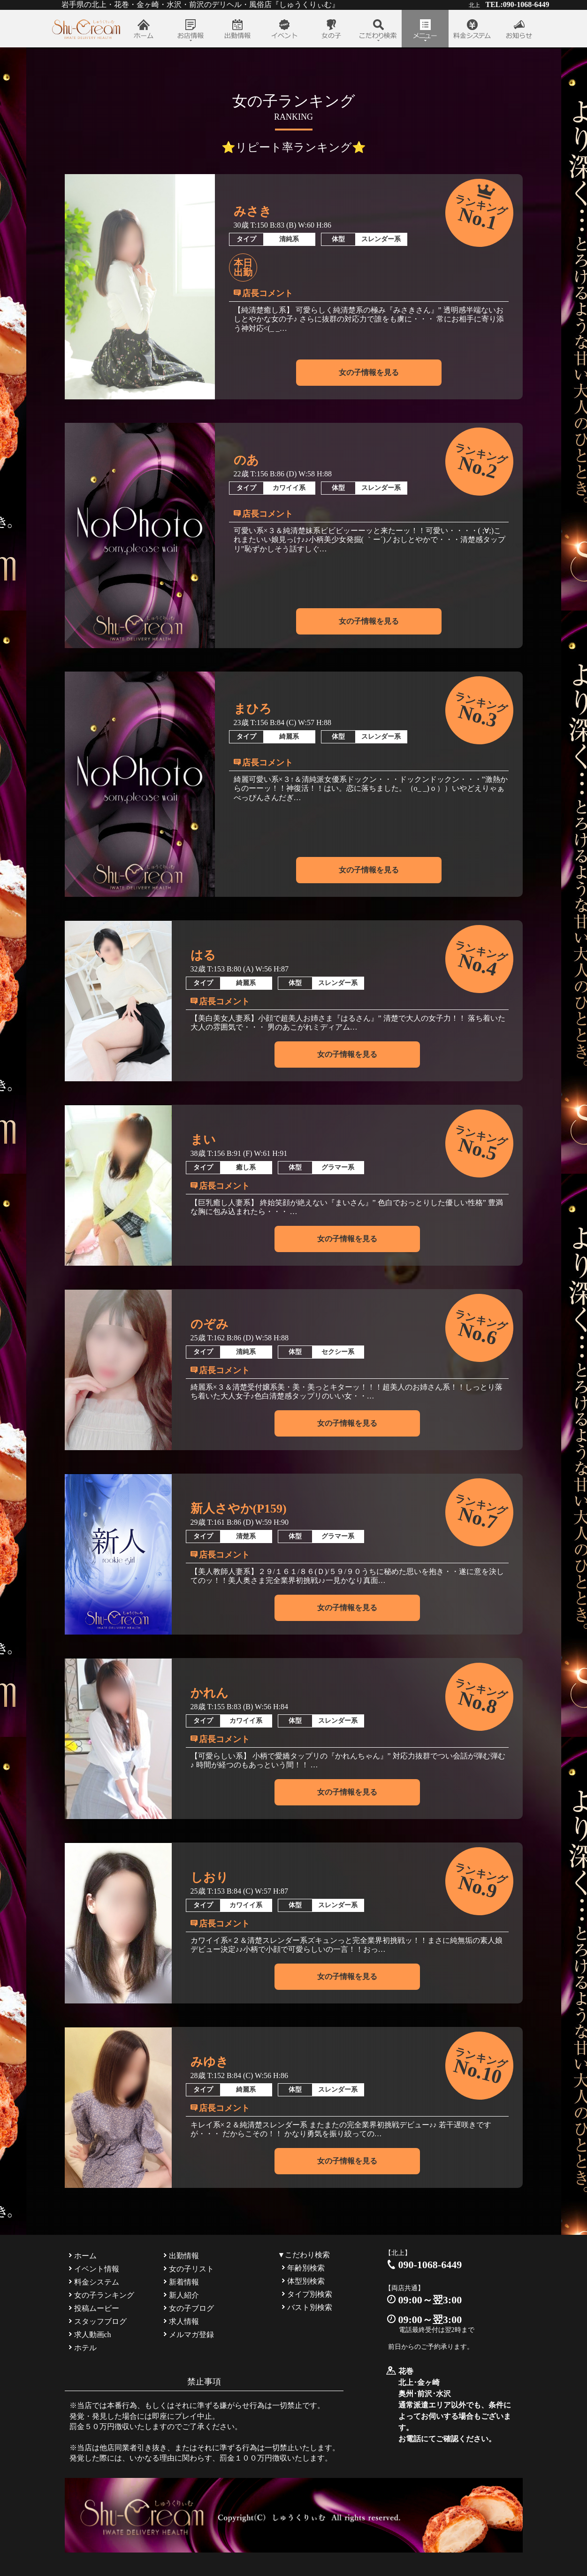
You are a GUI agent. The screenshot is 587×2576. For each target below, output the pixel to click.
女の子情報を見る (369, 372)
